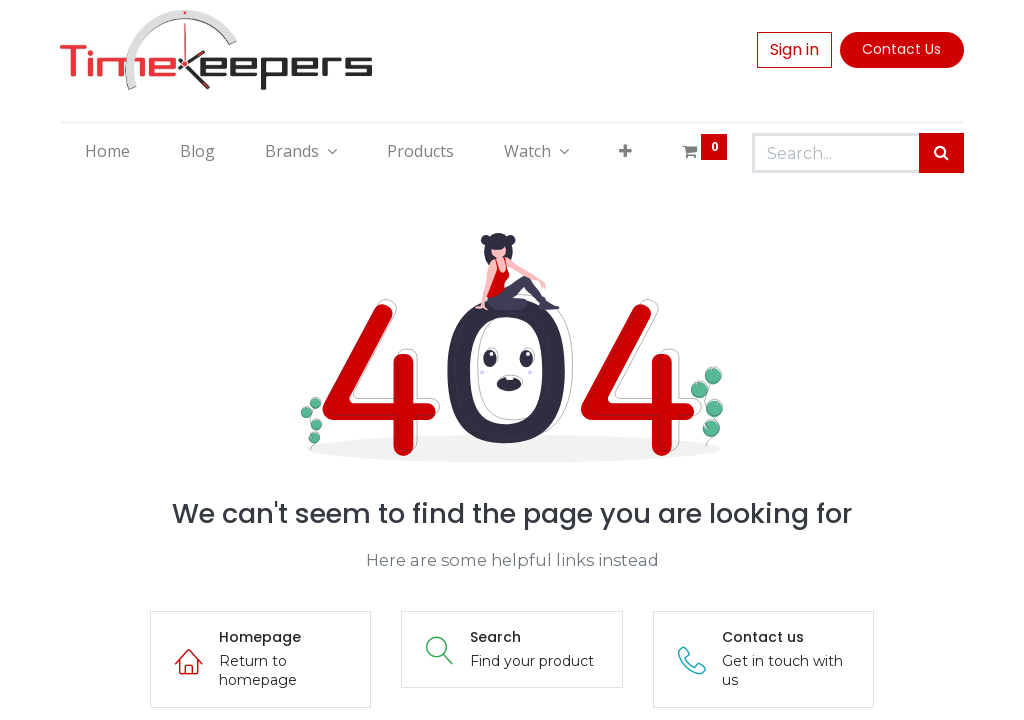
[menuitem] (107, 151)
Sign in (794, 49)
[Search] (941, 153)
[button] (625, 151)
